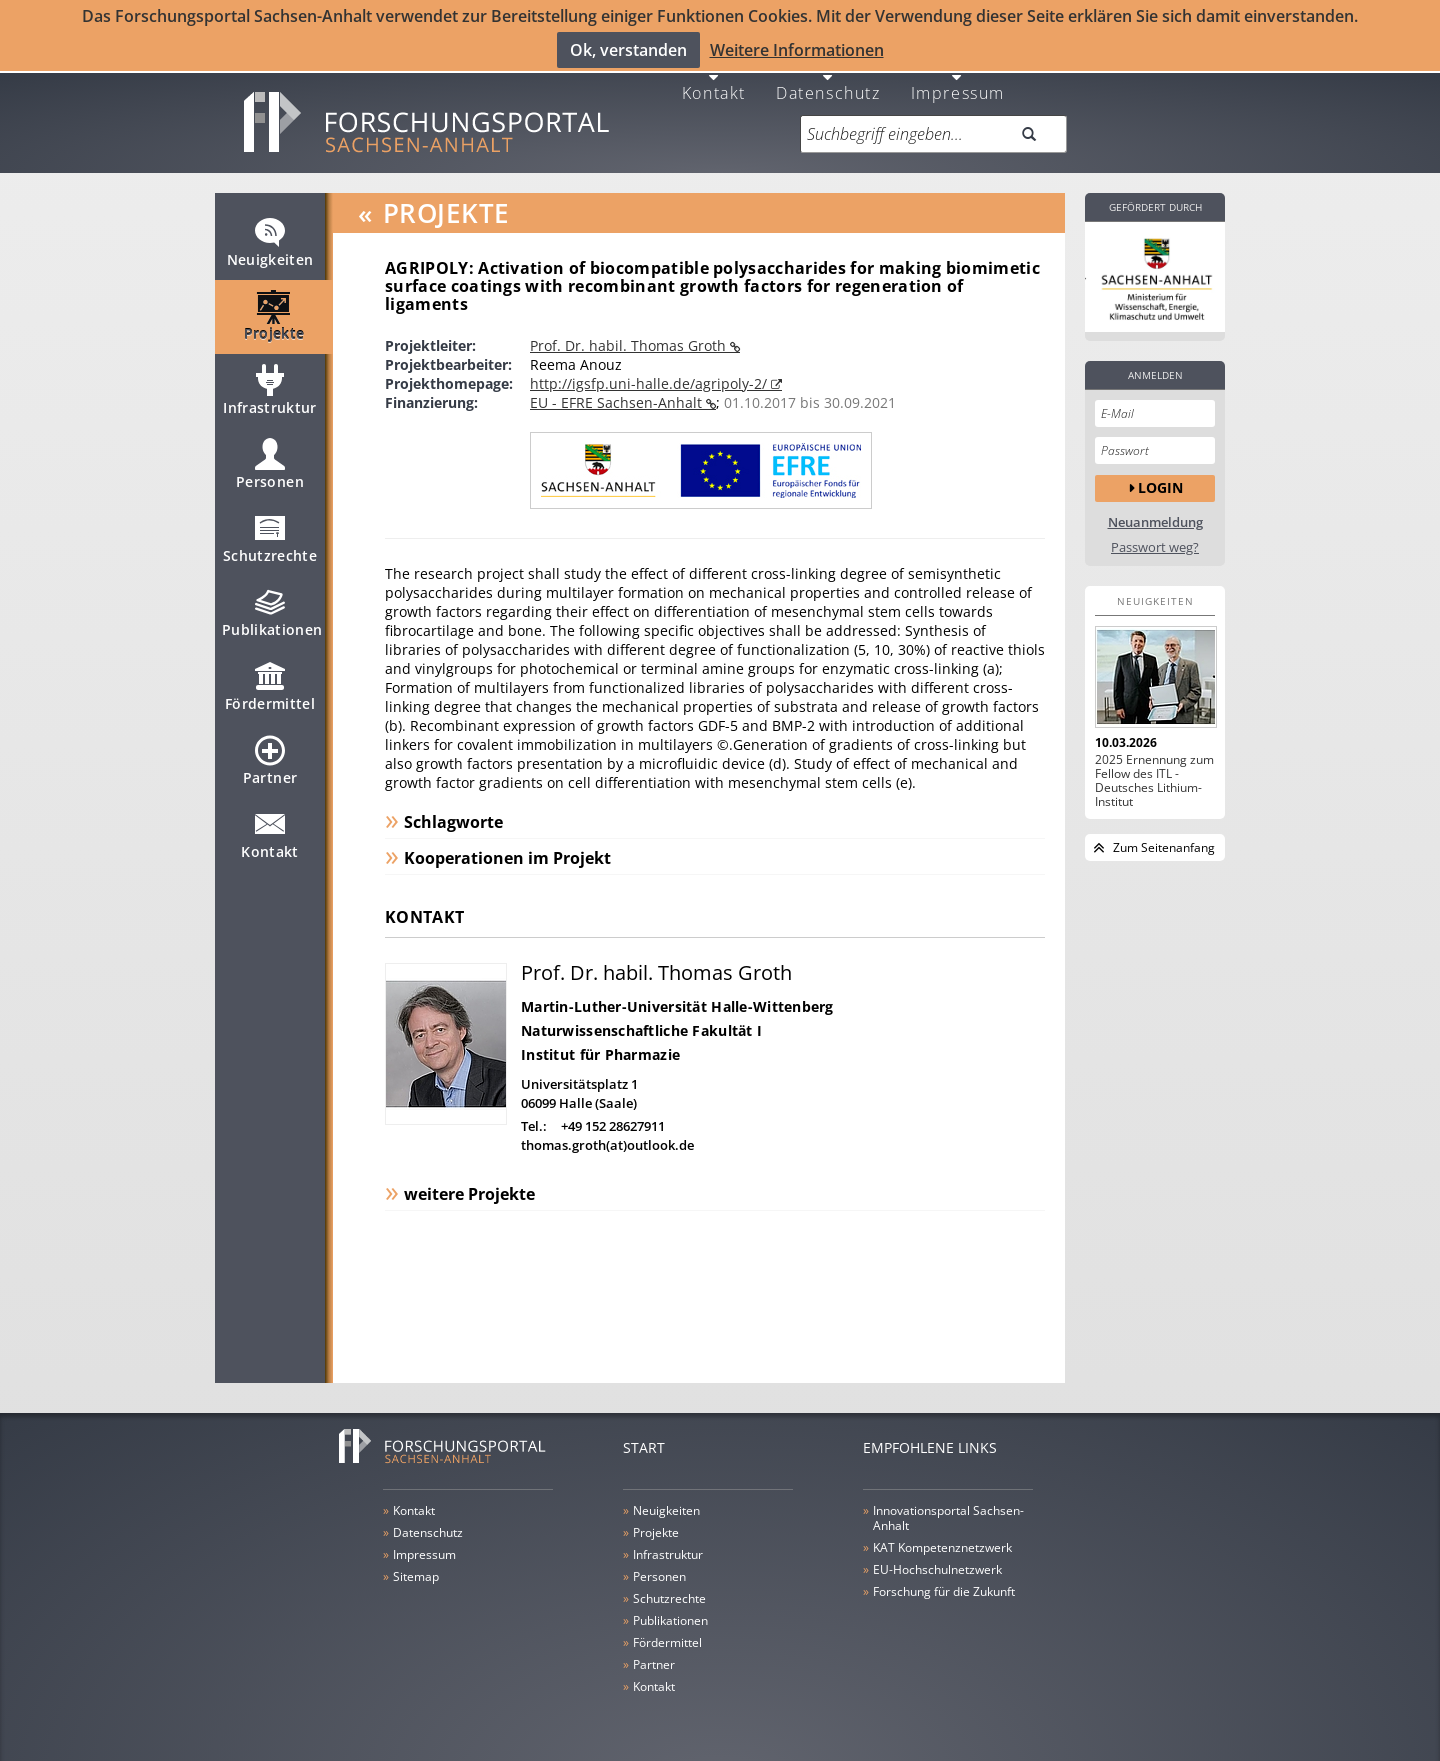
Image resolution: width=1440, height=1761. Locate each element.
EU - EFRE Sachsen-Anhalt (618, 393)
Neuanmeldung (1155, 513)
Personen (270, 464)
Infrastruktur (270, 390)
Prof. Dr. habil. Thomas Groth (630, 336)
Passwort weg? (1155, 538)
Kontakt (714, 82)
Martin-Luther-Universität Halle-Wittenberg (677, 997)
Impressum (958, 82)
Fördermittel (270, 686)
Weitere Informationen (797, 49)
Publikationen (272, 612)
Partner (270, 760)
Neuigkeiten (270, 242)
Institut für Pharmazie (600, 1045)
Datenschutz (828, 82)
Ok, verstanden (628, 49)
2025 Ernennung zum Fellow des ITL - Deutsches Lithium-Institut (1154, 772)
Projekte (274, 316)
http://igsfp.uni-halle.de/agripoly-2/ (650, 374)
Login (1160, 478)
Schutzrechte (270, 538)
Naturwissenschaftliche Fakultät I (641, 1021)
